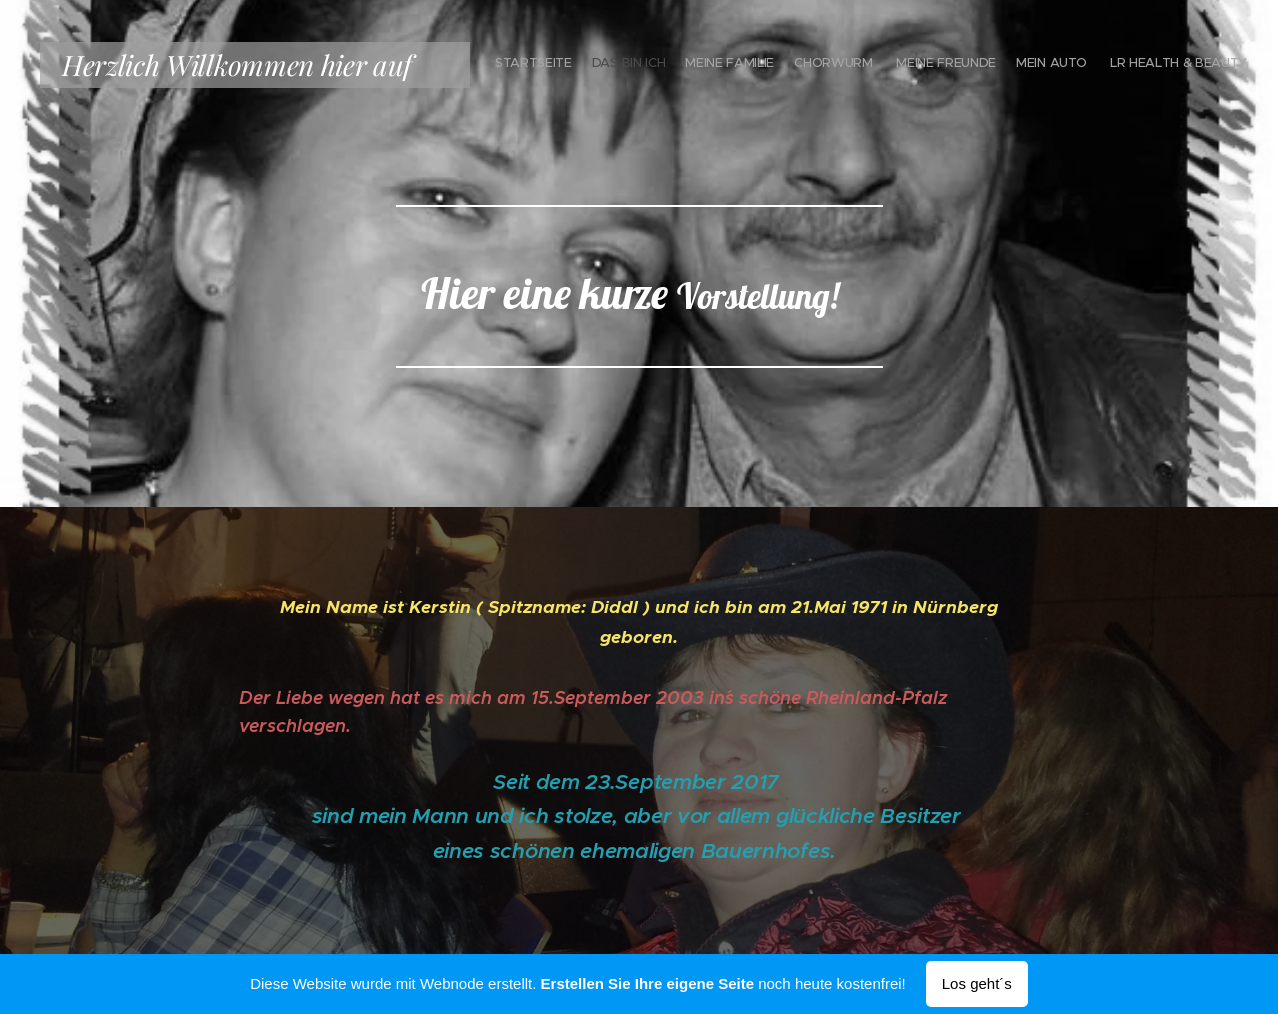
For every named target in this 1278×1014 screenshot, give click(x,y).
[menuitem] (1120, 65)
